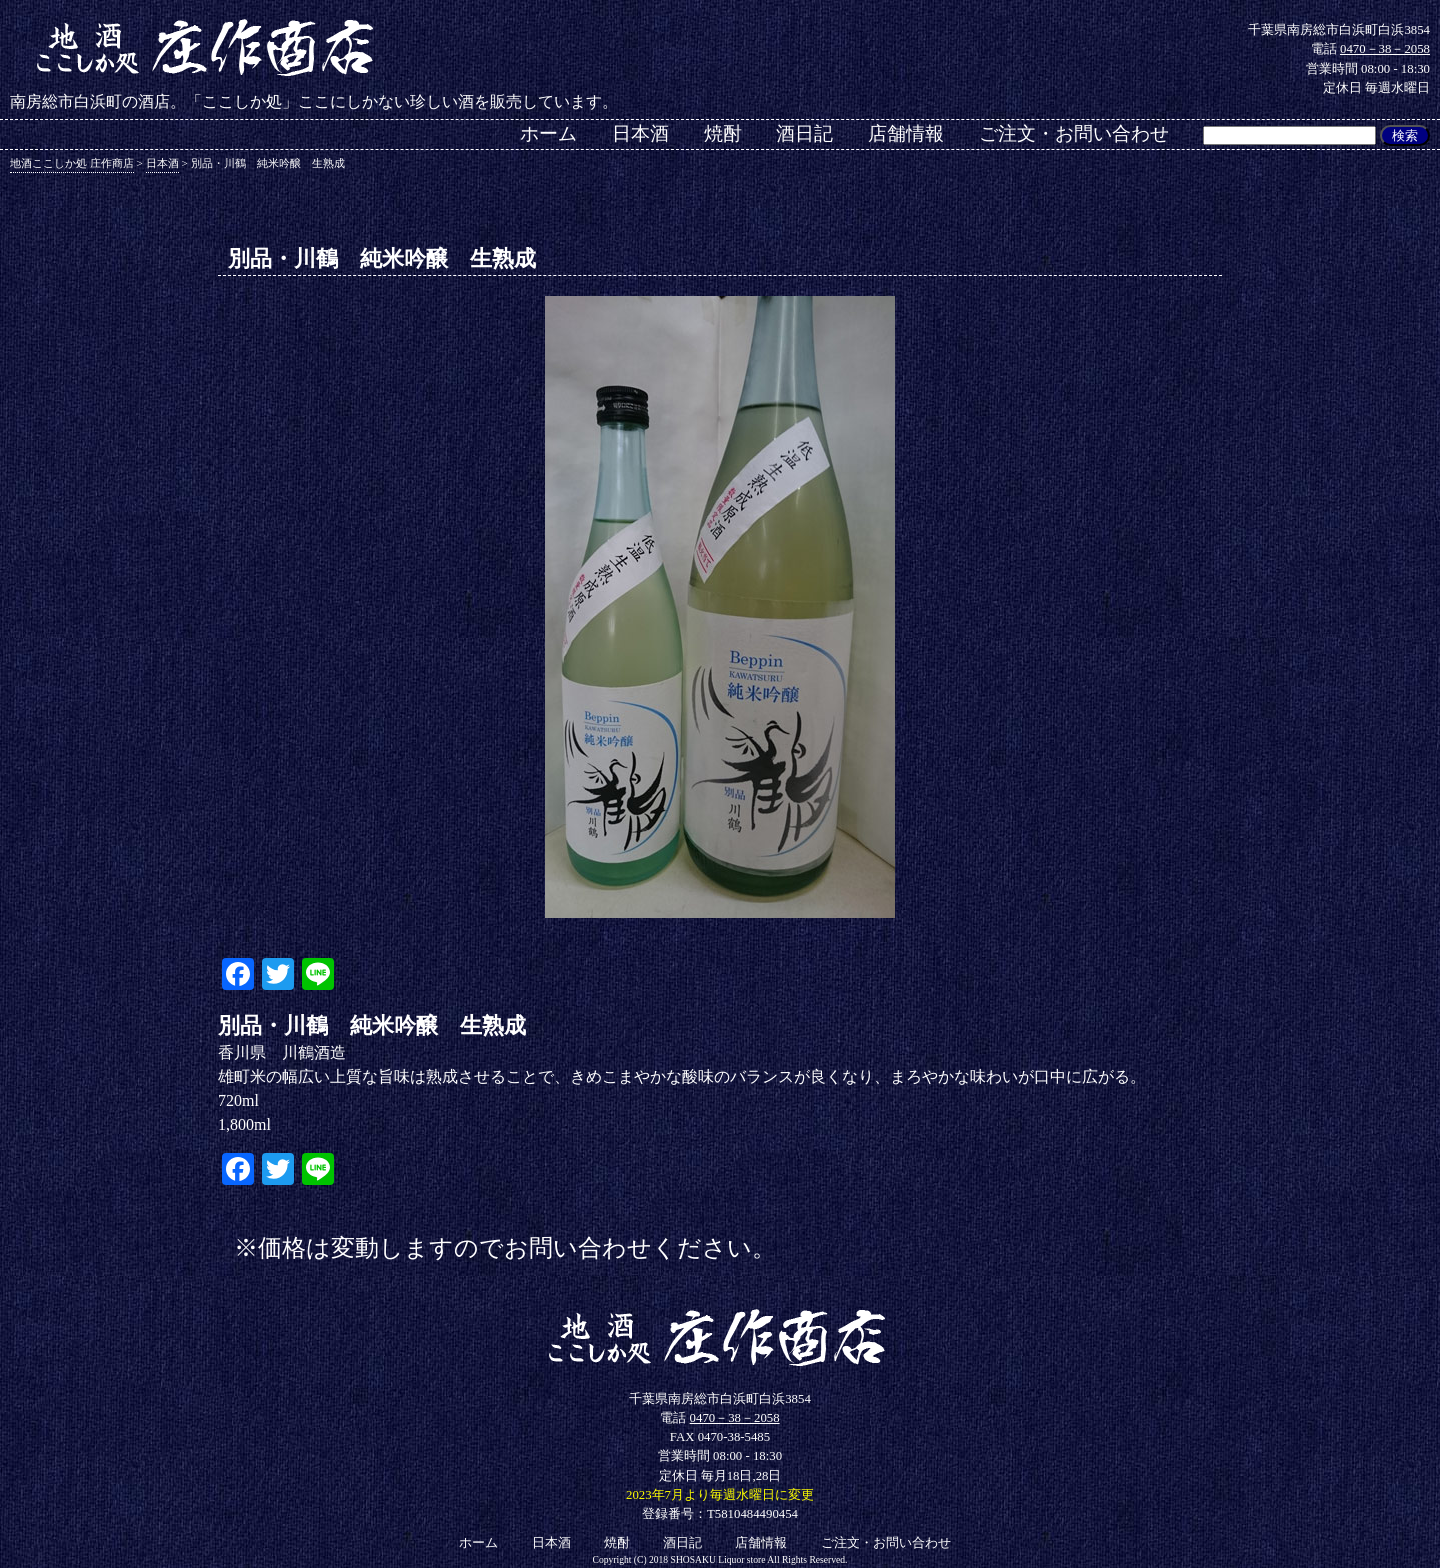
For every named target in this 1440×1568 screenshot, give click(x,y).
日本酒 (640, 133)
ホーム (548, 133)
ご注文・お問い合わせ (1074, 133)
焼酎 (723, 133)
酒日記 (804, 133)
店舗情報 (906, 133)
